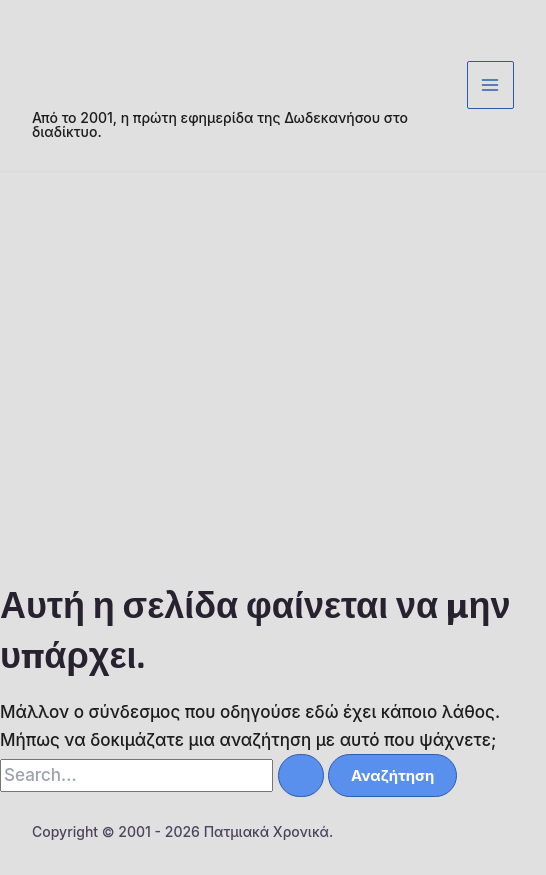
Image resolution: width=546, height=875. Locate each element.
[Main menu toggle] (491, 85)
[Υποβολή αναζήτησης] (301, 775)
